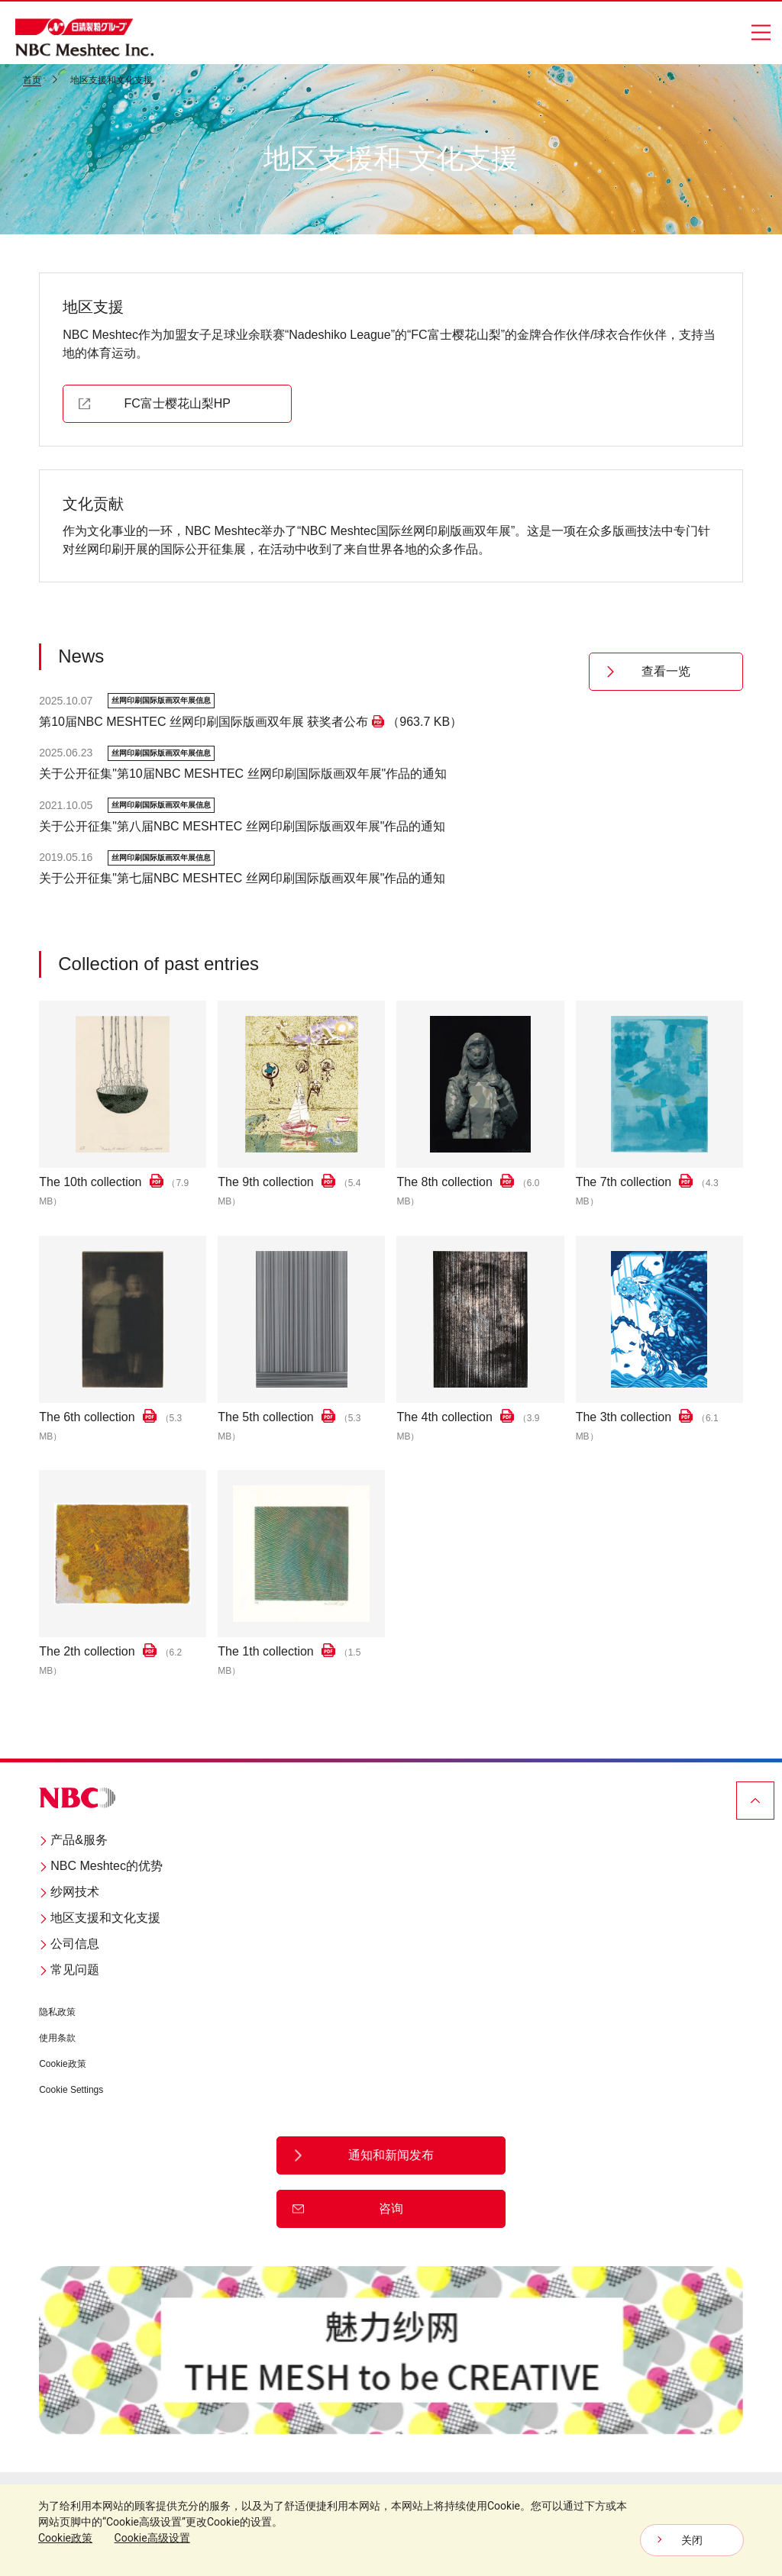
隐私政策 (57, 2012)
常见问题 (69, 1970)
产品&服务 (73, 1840)
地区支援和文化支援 (99, 1918)
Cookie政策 (62, 2064)
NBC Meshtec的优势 (101, 1866)
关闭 (692, 2540)
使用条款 (57, 2038)
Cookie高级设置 (152, 2538)
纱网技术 (69, 1892)
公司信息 (69, 1944)
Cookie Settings (71, 2090)
